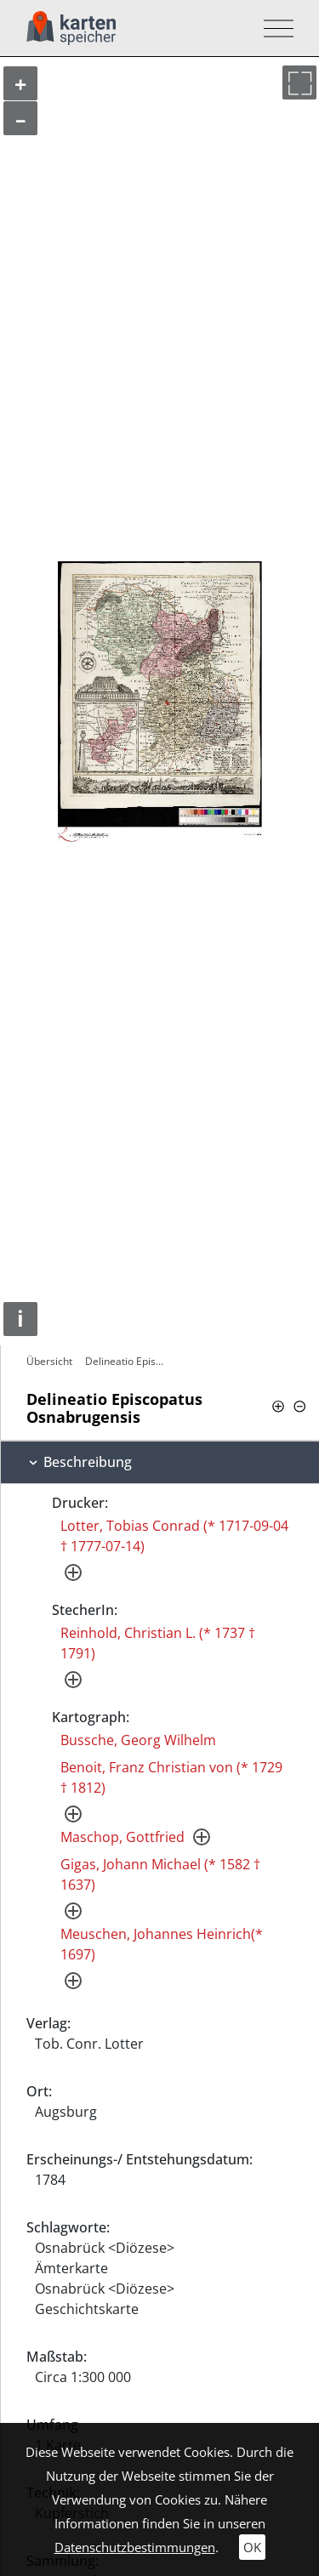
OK (252, 2547)
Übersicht (49, 1361)
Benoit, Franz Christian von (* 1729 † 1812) (171, 1777)
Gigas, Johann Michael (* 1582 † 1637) (160, 1874)
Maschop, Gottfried (122, 1837)
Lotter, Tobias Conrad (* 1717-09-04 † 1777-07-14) (174, 1535)
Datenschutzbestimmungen (134, 2547)
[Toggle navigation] (273, 28)
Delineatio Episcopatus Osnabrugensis (128, 1361)
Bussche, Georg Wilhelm (138, 1740)
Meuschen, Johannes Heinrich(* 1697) (161, 1944)
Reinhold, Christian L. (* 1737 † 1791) (157, 1643)
